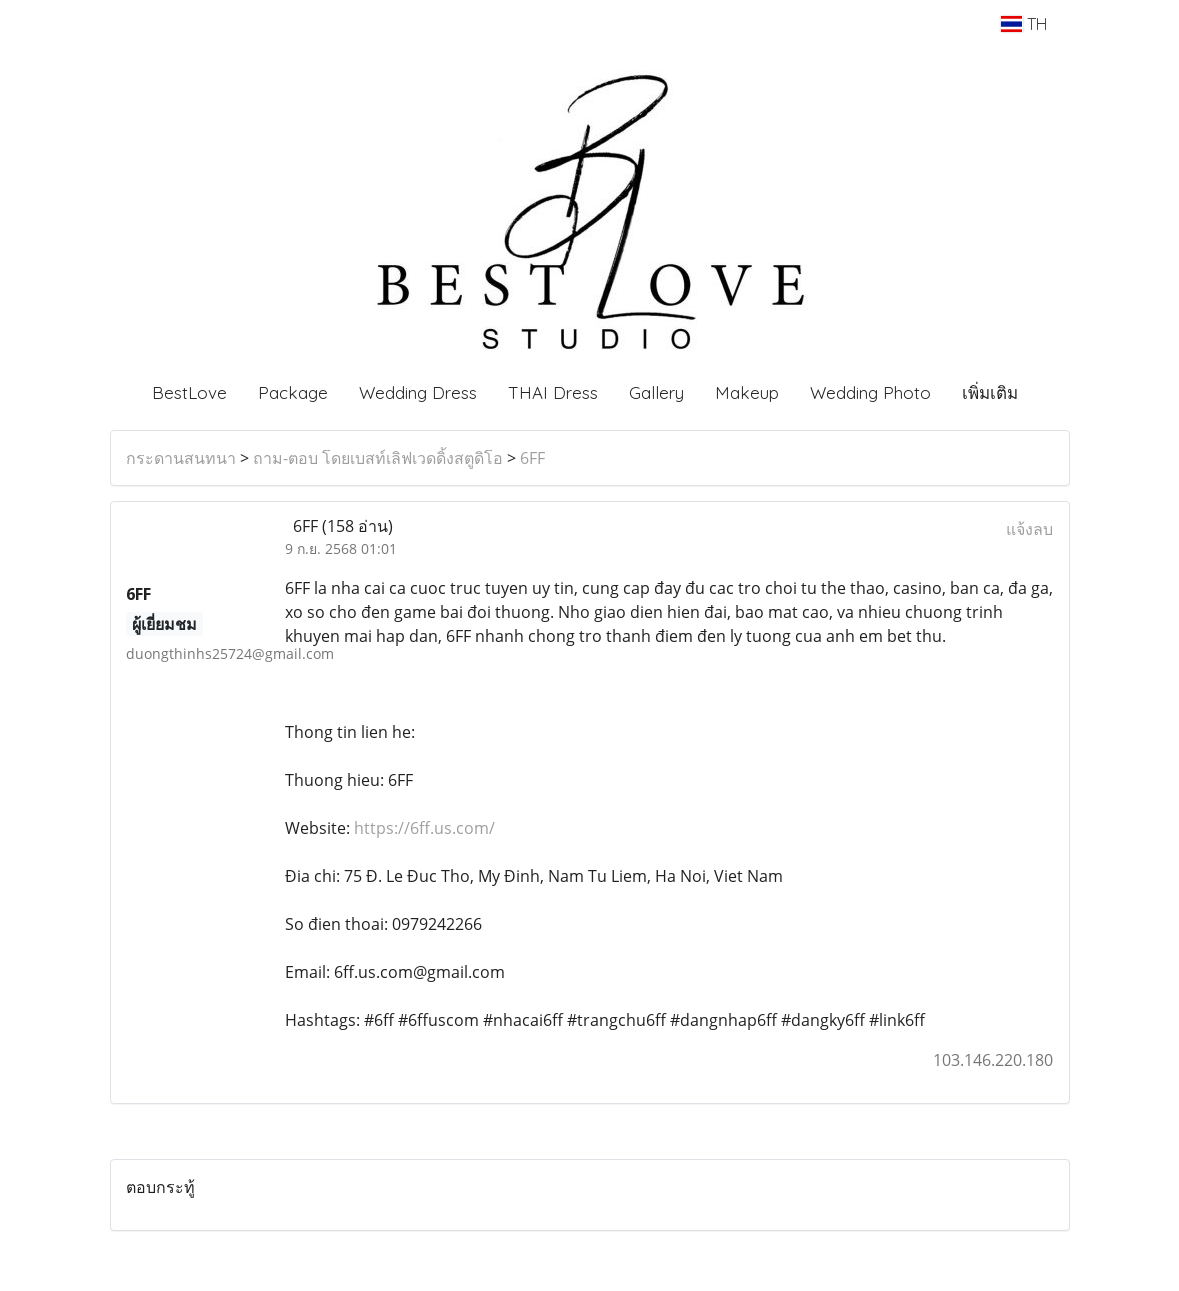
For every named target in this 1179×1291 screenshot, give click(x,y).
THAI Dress (553, 392)
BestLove (189, 392)
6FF (532, 458)
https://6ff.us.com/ (424, 828)
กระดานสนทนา (181, 458)
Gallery (656, 392)
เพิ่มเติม (990, 392)
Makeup (747, 392)
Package (293, 392)
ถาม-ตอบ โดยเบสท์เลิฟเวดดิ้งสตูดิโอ (378, 458)
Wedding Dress (418, 392)
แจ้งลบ (1029, 529)
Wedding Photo (870, 392)
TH (1023, 24)
